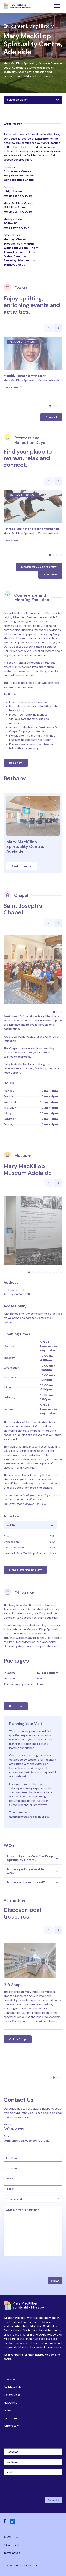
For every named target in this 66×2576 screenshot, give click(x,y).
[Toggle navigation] (56, 6)
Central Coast (13, 2395)
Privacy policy (12, 2545)
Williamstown (12, 2426)
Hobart (8, 2410)
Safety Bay (10, 2418)
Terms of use (12, 2553)
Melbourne (10, 2402)
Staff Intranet (12, 2537)
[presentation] (30, 2486)
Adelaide (9, 2379)
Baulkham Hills (12, 2387)
